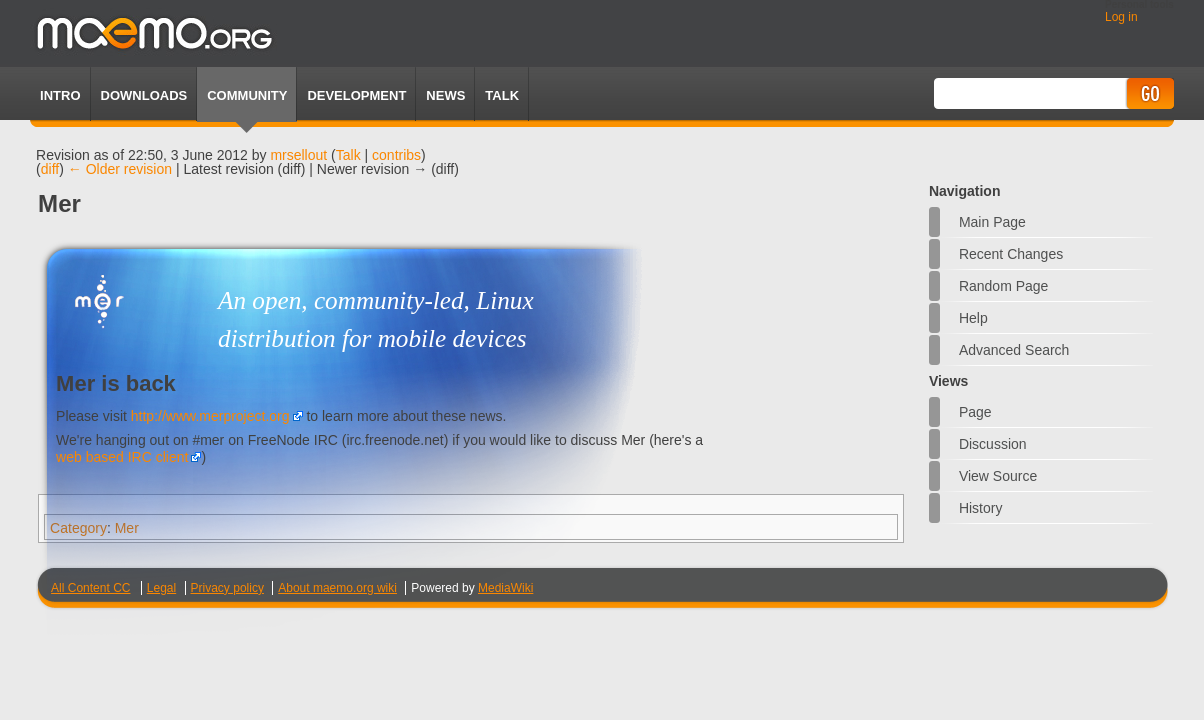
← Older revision (120, 169)
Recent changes (1011, 254)
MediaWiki (505, 588)
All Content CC (90, 588)
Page (975, 412)
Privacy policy (227, 588)
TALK (502, 95)
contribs (396, 155)
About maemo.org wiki (337, 588)
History (981, 508)
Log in (1121, 17)
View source (998, 476)
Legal (161, 588)
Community (247, 95)
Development (356, 95)
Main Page (992, 222)
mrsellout (298, 155)
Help (973, 318)
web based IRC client (122, 457)
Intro (60, 95)
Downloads (144, 95)
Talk (348, 155)
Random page (1004, 286)
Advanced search (1014, 350)
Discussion (993, 444)
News (445, 95)
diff (50, 169)
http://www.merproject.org (210, 416)
